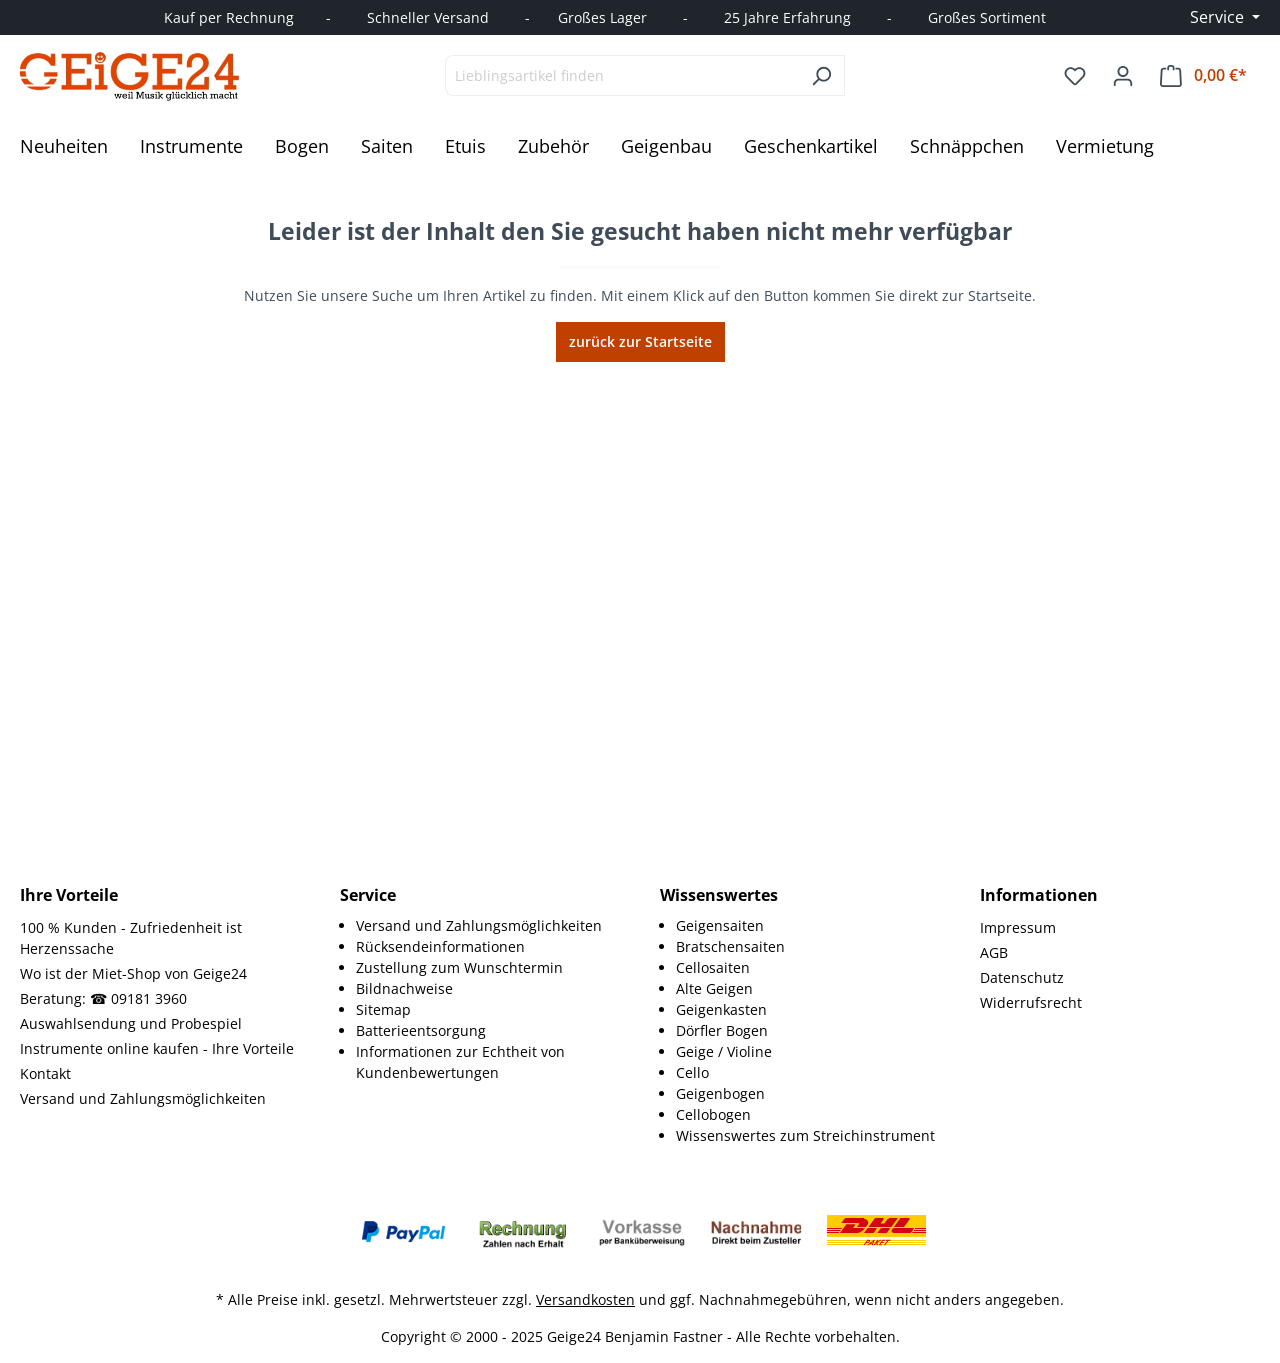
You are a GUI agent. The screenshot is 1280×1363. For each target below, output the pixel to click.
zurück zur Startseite (640, 341)
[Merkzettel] (1075, 76)
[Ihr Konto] (1123, 76)
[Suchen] (821, 75)
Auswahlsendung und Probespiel (131, 1023)
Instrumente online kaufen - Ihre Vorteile (157, 1048)
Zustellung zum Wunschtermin (459, 967)
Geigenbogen (720, 1093)
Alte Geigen (714, 988)
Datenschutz (1022, 977)
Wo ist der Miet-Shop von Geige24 (133, 973)
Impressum (1018, 927)
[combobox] (622, 75)
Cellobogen (713, 1114)
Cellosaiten (713, 967)
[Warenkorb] (1203, 75)
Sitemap (383, 1009)
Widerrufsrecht (1031, 1002)
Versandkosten (585, 1299)
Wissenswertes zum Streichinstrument (805, 1135)
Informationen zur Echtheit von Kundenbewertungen (460, 1062)
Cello (692, 1072)
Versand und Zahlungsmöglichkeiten (143, 1098)
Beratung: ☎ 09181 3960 (103, 998)
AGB (994, 952)
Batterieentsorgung (421, 1030)
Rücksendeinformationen (440, 946)
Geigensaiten (720, 925)
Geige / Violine (724, 1051)
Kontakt (45, 1073)
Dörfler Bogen (722, 1030)
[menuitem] (488, 925)
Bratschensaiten (730, 946)
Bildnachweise (404, 988)
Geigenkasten (721, 1009)
